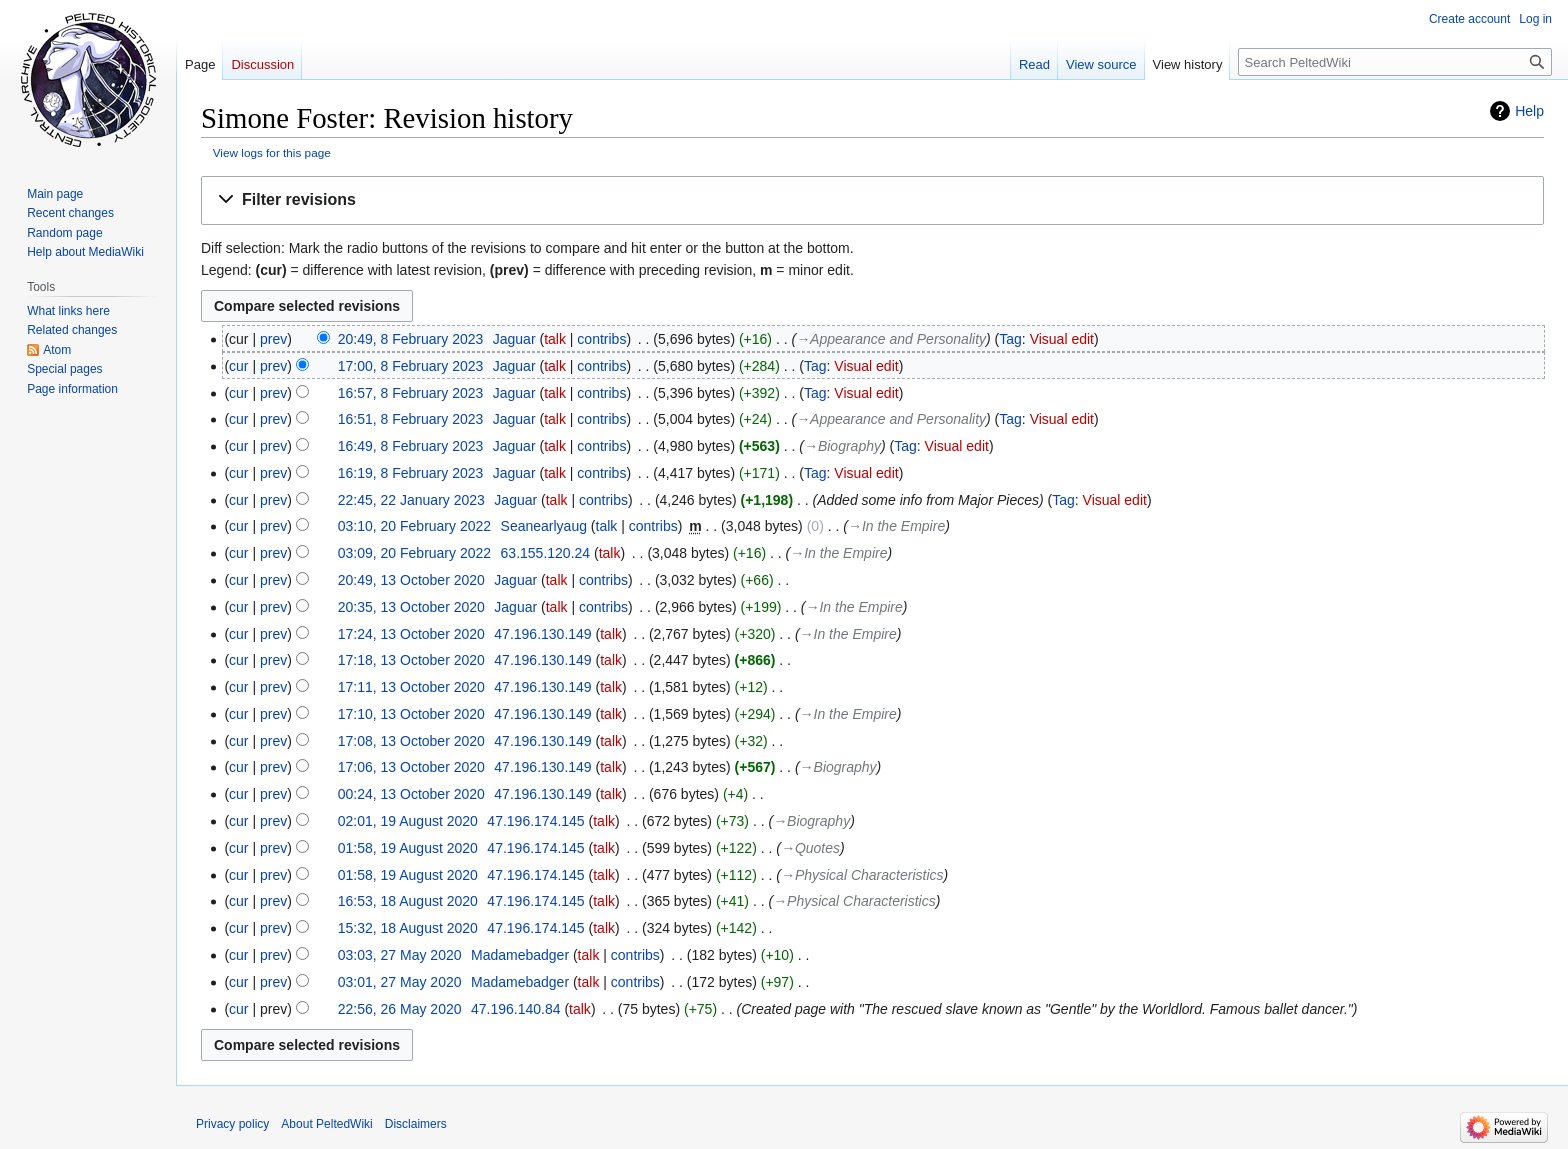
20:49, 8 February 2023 (411, 339)
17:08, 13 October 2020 (411, 741)
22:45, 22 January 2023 (411, 500)
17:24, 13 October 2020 (411, 634)
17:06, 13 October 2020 (411, 767)
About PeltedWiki (326, 1124)
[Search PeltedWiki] (1395, 62)
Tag (1010, 339)
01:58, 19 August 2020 (408, 848)
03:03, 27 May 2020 (400, 955)
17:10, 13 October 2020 (411, 714)
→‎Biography (842, 446)
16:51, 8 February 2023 (411, 419)
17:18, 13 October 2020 (411, 660)
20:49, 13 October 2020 (411, 580)
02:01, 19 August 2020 (408, 821)
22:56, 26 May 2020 (400, 1009)
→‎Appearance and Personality (891, 339)
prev (273, 339)
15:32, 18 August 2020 (408, 928)
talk (555, 339)
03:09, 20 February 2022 (414, 553)
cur (238, 366)
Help (1529, 111)
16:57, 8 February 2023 (411, 393)
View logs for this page (272, 152)
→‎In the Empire (896, 526)
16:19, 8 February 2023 (411, 473)
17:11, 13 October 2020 (411, 687)
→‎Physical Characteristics (862, 875)
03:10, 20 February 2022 (414, 526)
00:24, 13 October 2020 (411, 794)
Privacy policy (232, 1124)
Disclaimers (416, 1124)
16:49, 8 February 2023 (411, 446)
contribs (601, 339)
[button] (872, 200)
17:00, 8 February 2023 (411, 366)
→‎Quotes (810, 848)
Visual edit (1062, 339)
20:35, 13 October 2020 (411, 607)
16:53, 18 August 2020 (408, 901)
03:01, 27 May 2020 (400, 982)
